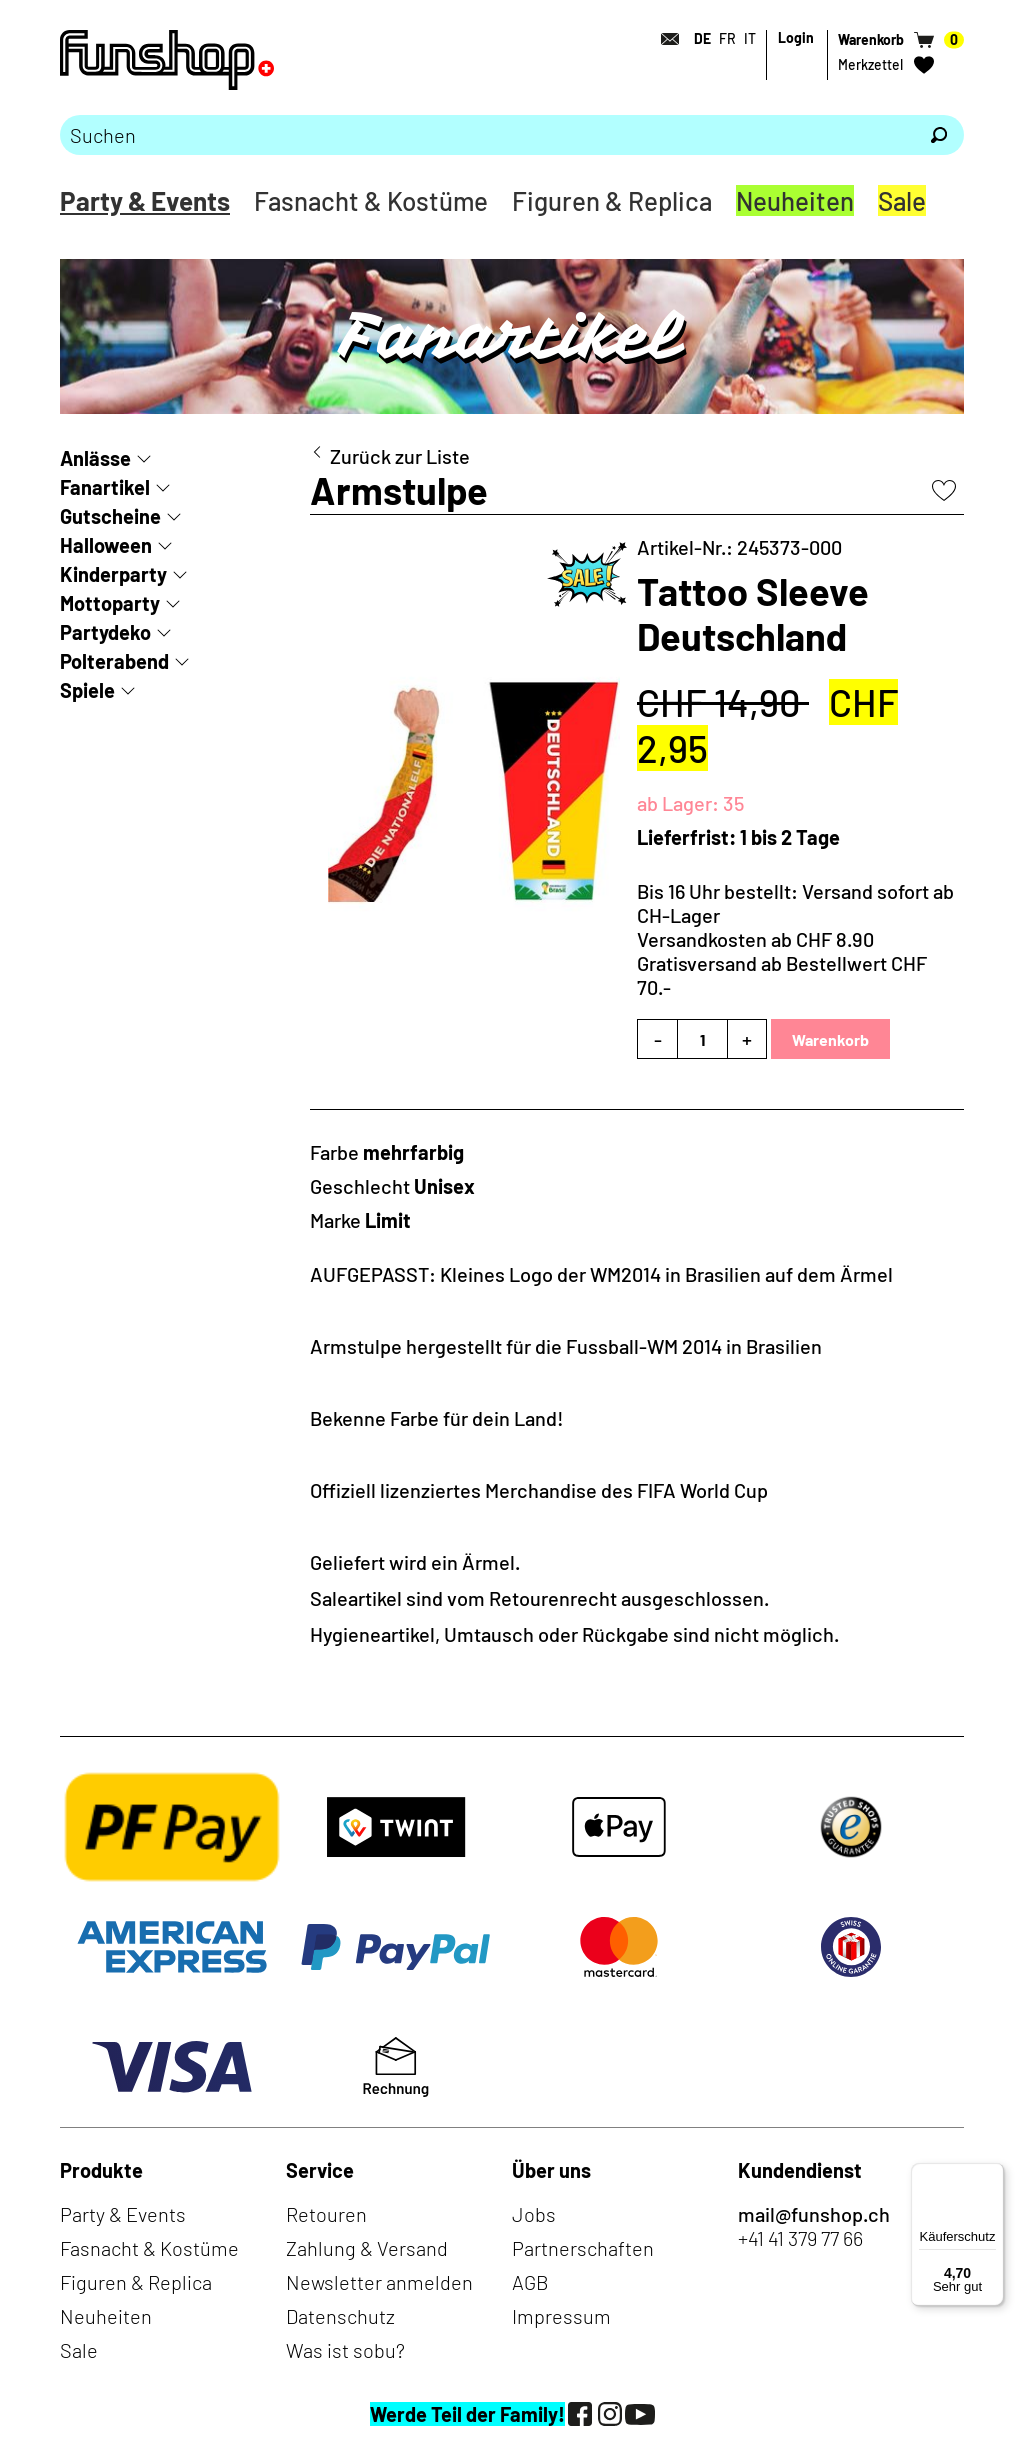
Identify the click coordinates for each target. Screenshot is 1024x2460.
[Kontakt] (664, 39)
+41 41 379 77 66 (800, 2238)
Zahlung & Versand (367, 2248)
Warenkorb (830, 1039)
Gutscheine (110, 516)
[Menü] (992, 2175)
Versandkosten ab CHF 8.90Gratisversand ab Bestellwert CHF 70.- (782, 963)
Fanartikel (105, 487)
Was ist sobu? (345, 2350)
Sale (902, 200)
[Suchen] (939, 135)
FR (727, 38)
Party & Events (145, 200)
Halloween (106, 545)
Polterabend (114, 661)
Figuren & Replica (612, 200)
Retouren (326, 2214)
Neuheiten (795, 200)
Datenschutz (340, 2316)
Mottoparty (110, 603)
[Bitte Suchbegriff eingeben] (487, 135)
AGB (530, 2282)
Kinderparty (113, 574)
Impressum (561, 2316)
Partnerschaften (583, 2248)
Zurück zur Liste (400, 456)
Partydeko (105, 632)
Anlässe (95, 458)
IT (750, 38)
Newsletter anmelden (379, 2282)
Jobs (534, 2214)
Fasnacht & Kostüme (371, 200)
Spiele (87, 690)
